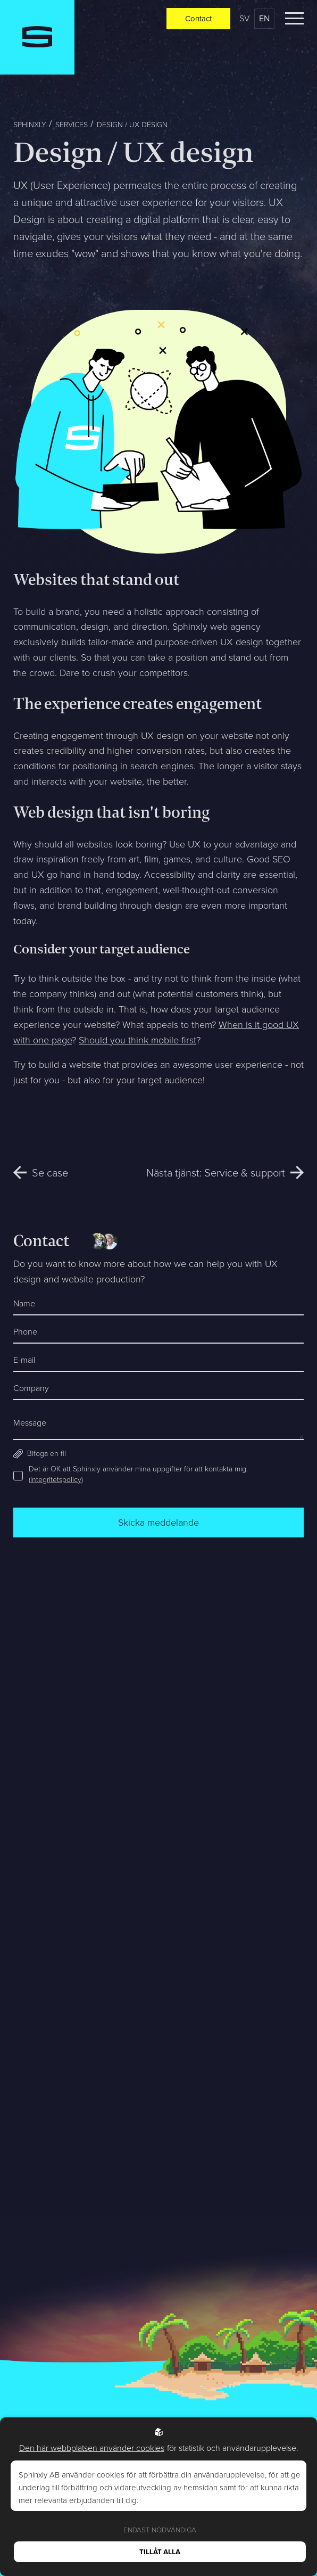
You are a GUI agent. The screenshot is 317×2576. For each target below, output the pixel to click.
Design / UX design (132, 124)
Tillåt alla (159, 2552)
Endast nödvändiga (159, 2530)
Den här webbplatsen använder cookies (91, 2448)
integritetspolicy (55, 1479)
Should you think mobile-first (137, 1040)
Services (71, 124)
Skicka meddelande (158, 1522)
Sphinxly (29, 124)
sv (244, 18)
